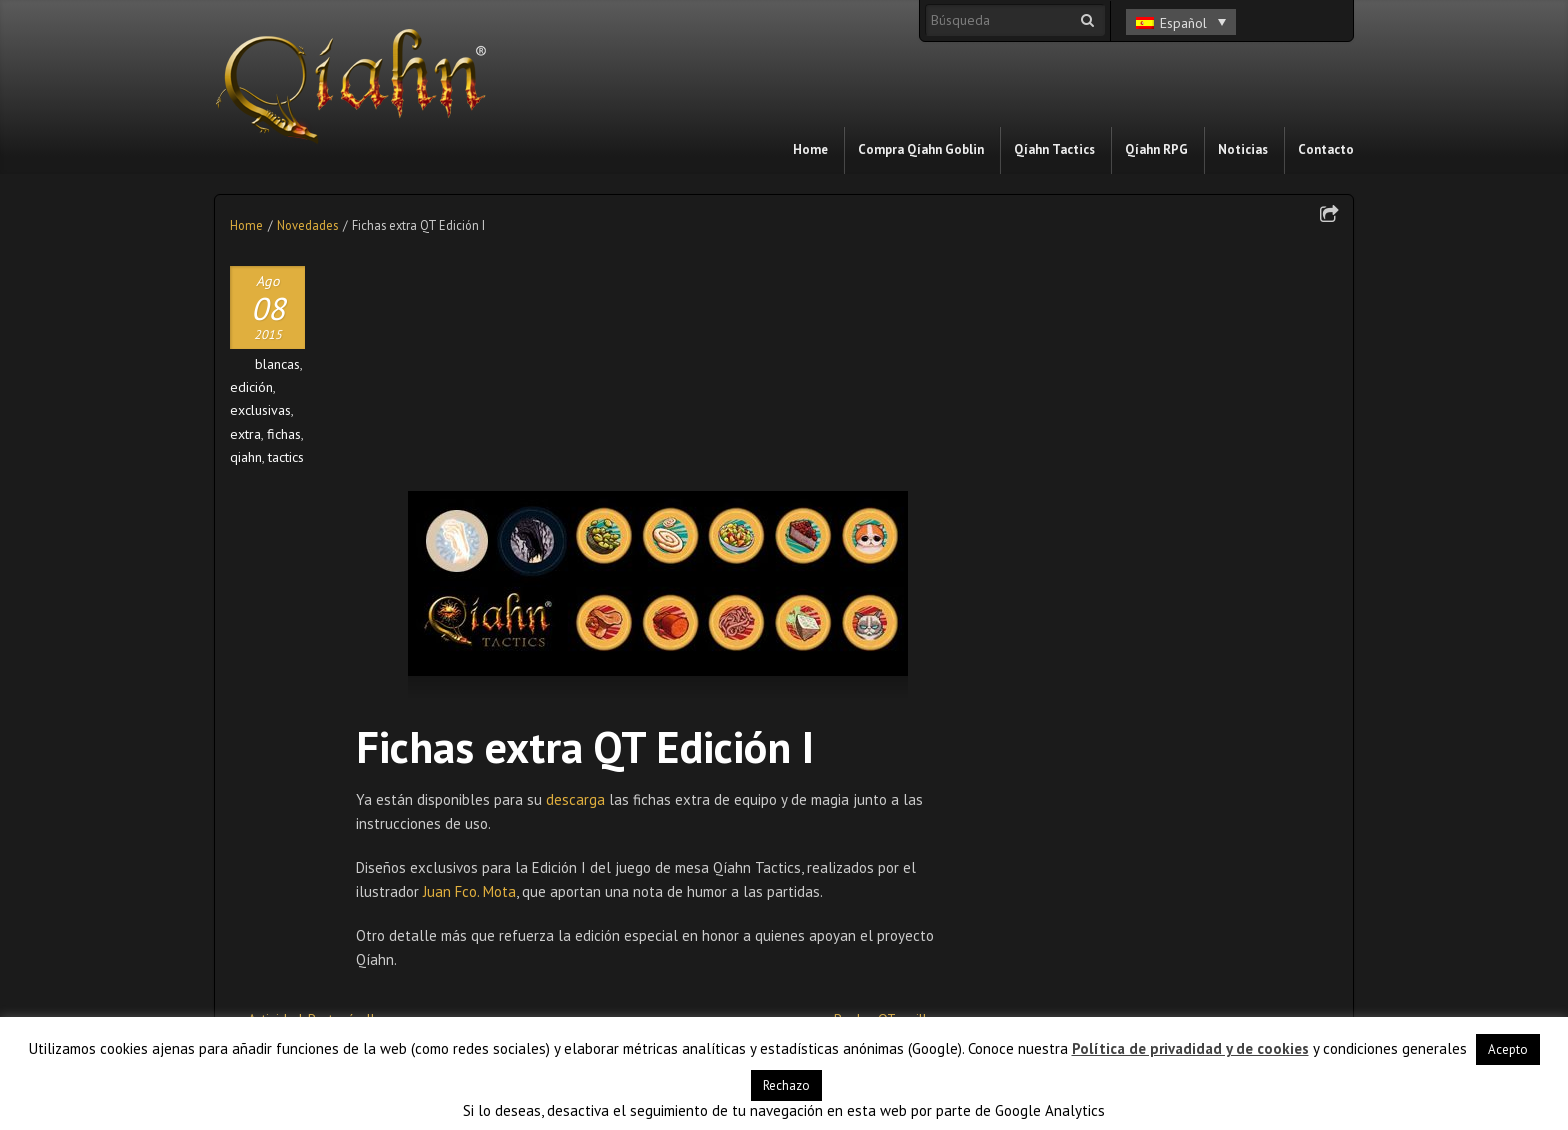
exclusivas (260, 410)
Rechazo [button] (786, 1085)
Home (246, 225)
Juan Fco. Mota (469, 662)
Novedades (307, 225)
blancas (277, 364)
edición (251, 387)
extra (245, 434)
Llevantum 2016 (658, 856)
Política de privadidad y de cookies (1190, 1048)
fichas (284, 434)
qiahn (246, 457)
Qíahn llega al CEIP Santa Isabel (1106, 515)
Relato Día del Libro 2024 (1088, 481)
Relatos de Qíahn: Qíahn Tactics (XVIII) (862, 863)
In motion (1034, 709)
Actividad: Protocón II (311, 790)
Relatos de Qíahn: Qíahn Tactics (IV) (498, 863)
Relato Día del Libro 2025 (1088, 447)
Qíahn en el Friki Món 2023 (1091, 549)
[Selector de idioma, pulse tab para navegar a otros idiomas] (1181, 22)
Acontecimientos (1054, 641)
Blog (1020, 675)
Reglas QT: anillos (887, 790)
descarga (577, 570)
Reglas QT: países (298, 856)
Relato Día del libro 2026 (1086, 413)
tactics (286, 457)
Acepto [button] (1508, 1049)
